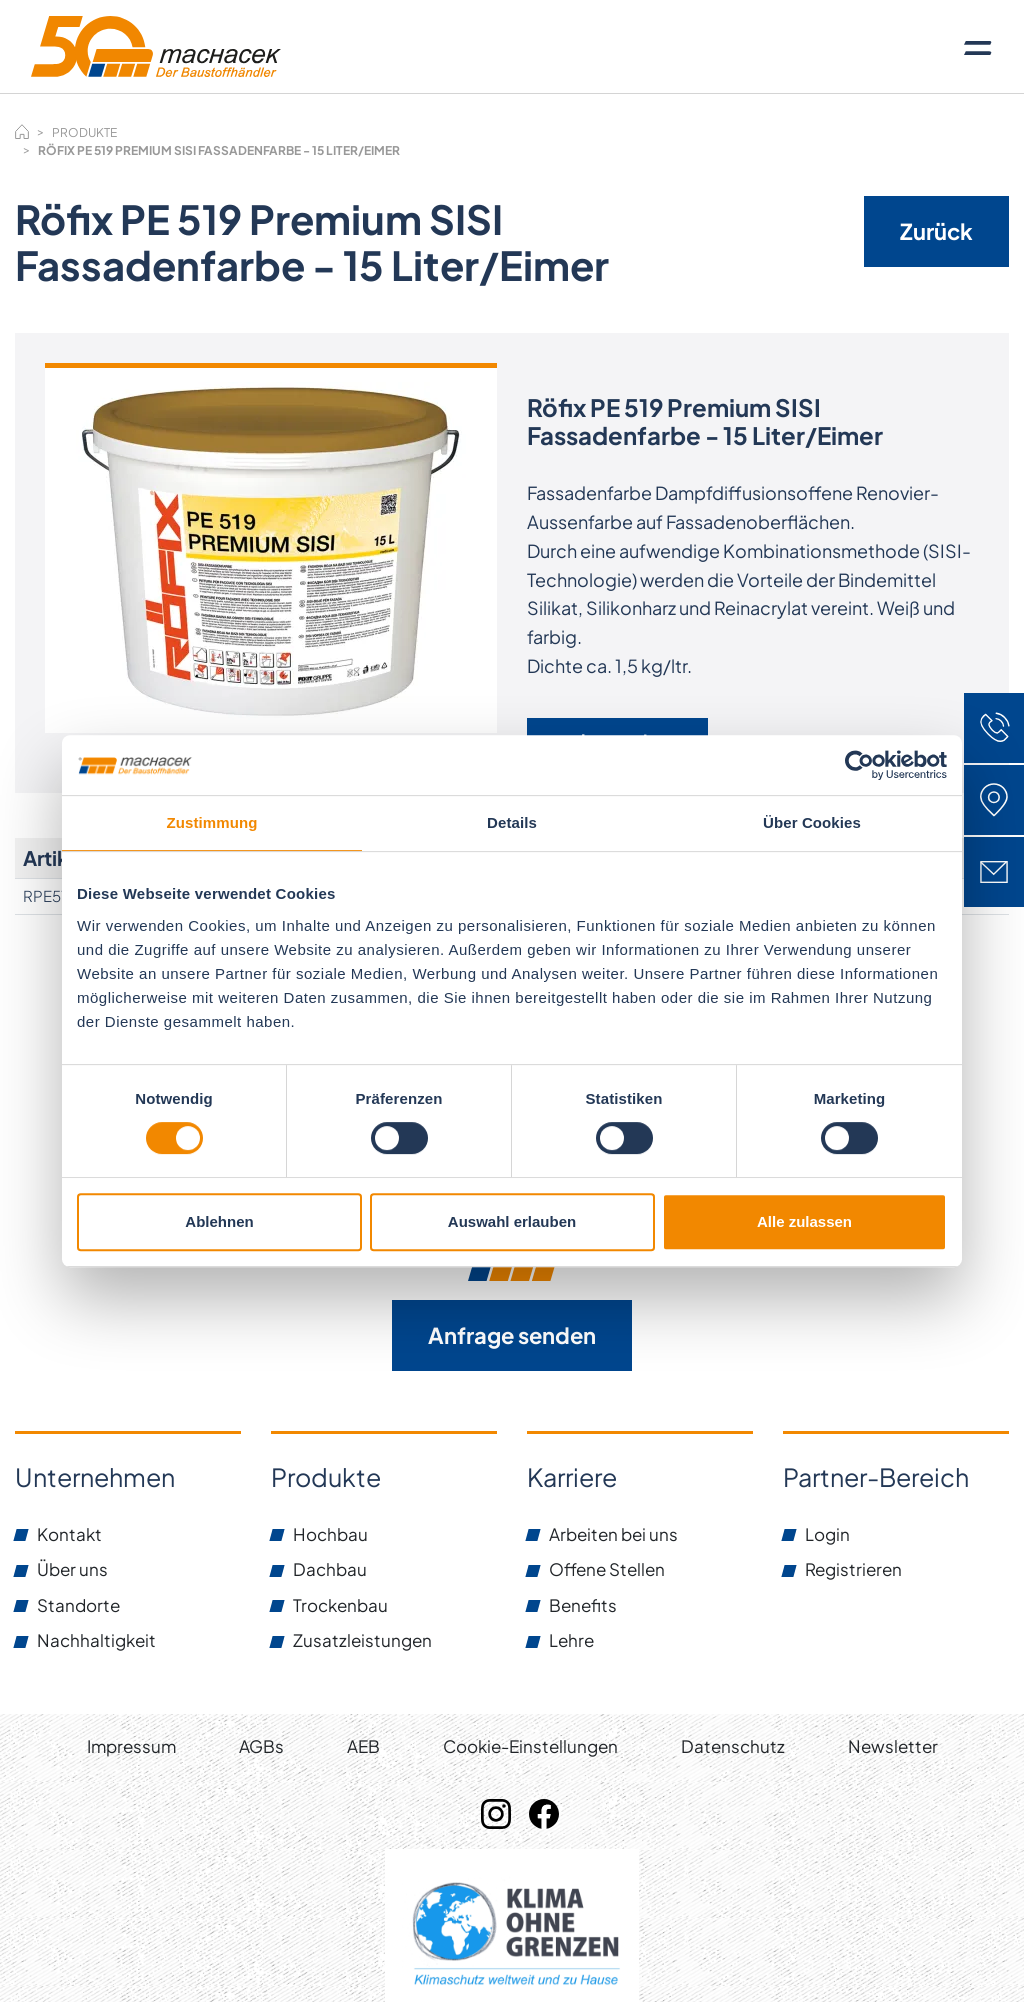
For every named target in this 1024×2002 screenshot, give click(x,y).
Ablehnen (219, 1221)
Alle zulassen (804, 1221)
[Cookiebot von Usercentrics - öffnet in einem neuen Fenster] (859, 765)
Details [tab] (512, 822)
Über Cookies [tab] (812, 822)
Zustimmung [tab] (212, 822)
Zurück (936, 231)
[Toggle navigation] (978, 47)
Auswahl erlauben (512, 1221)
